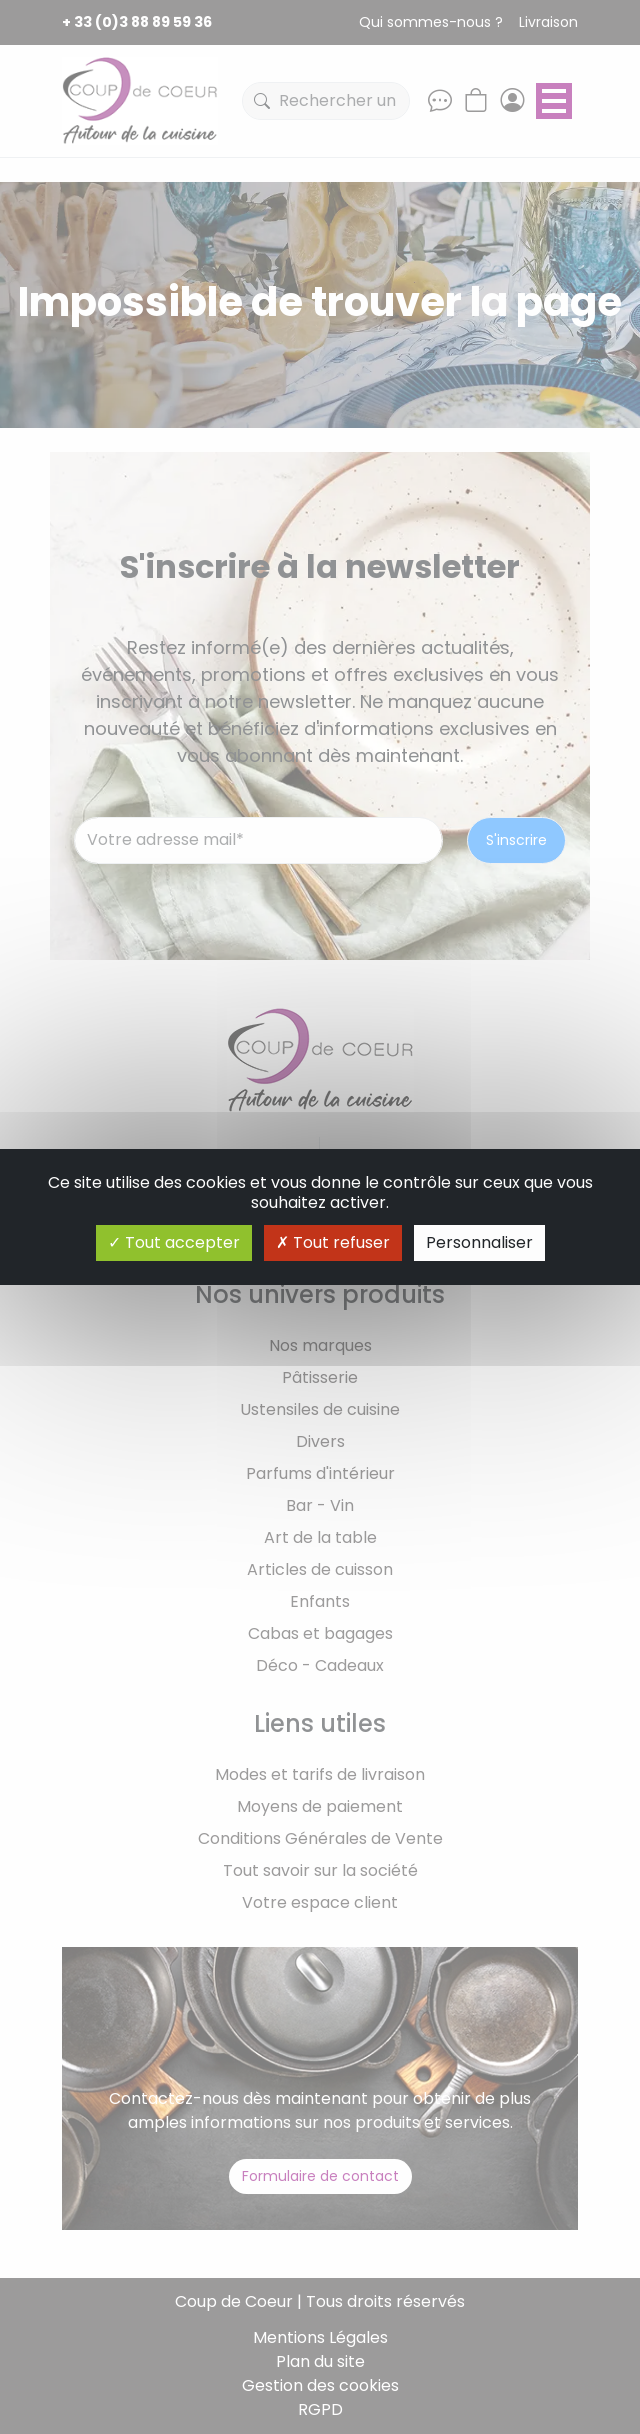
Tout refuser (333, 1242)
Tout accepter (174, 1242)
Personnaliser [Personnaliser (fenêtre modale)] (479, 1242)
